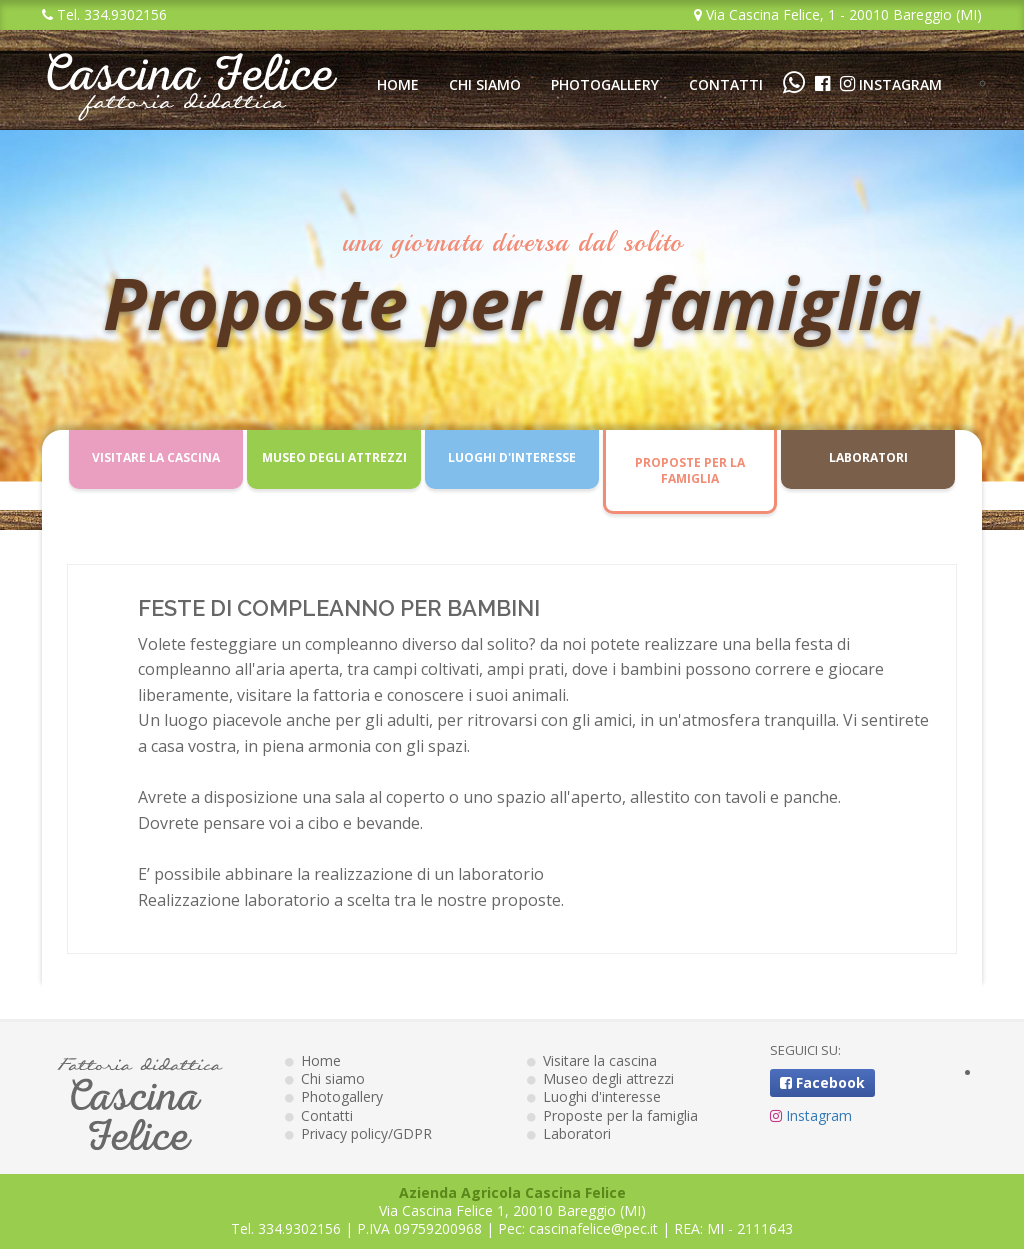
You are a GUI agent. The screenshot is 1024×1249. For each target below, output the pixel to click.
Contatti (726, 84)
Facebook (822, 1082)
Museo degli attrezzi (334, 457)
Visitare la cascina (156, 457)
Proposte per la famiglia (690, 470)
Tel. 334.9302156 (104, 14)
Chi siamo (485, 84)
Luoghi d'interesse (512, 457)
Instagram (891, 84)
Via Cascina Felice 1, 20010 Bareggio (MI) (512, 1210)
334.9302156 (299, 1228)
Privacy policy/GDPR (358, 1133)
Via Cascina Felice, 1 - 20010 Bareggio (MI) (838, 14)
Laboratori (868, 457)
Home (398, 84)
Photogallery (605, 84)
